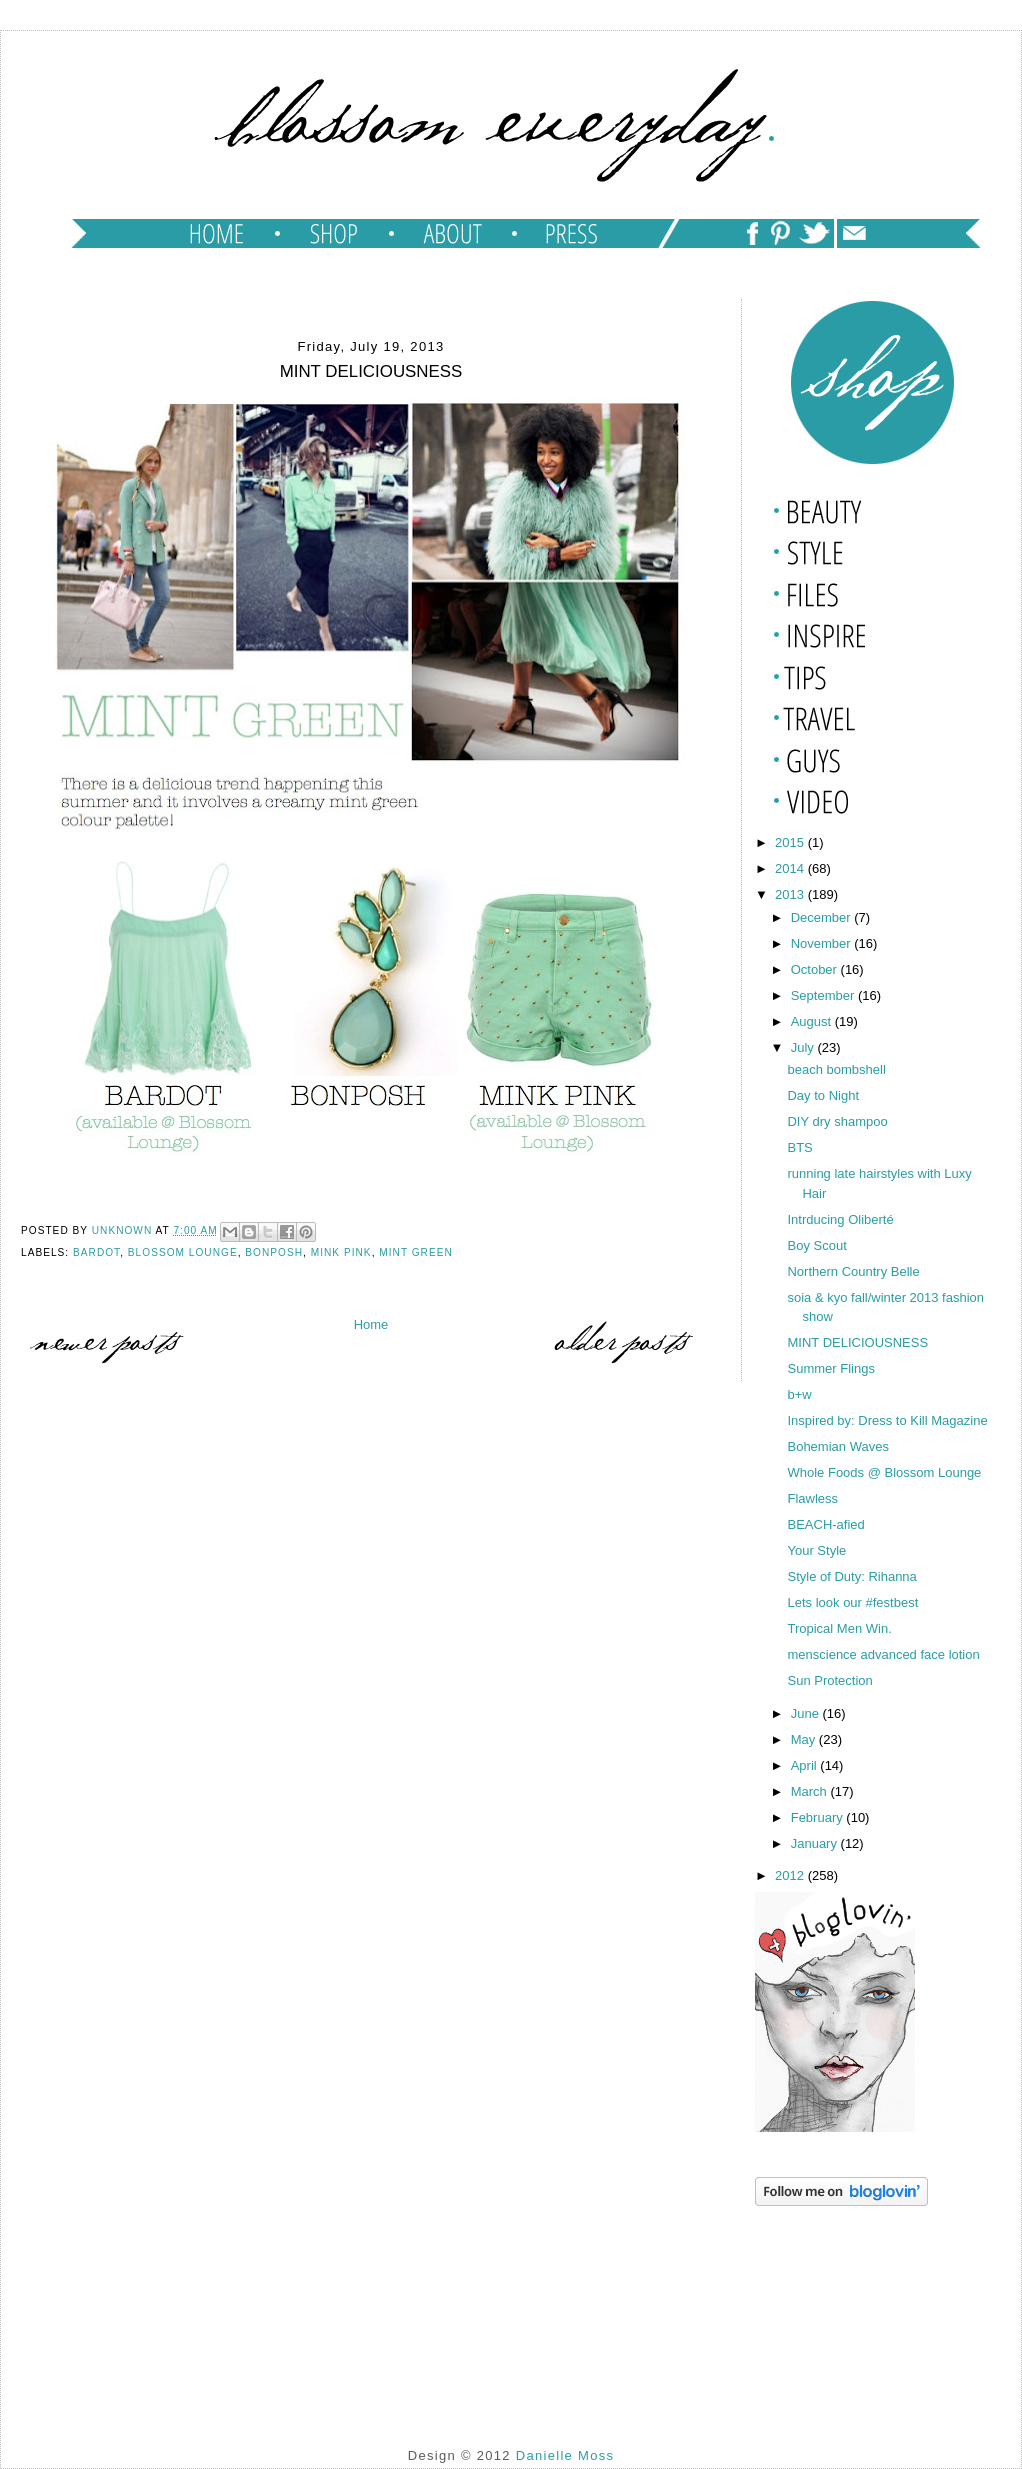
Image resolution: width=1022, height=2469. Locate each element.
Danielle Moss (565, 2455)
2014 (791, 868)
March (811, 1791)
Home (371, 1324)
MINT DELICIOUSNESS (857, 1342)
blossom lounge (183, 1252)
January (816, 1843)
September (824, 995)
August (813, 1021)
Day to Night (823, 1095)
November (823, 943)
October (816, 969)
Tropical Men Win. (839, 1628)
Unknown (124, 1230)
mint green (416, 1252)
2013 (791, 894)
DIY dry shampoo (837, 1121)
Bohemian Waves (837, 1446)
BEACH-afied (825, 1524)
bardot (96, 1252)
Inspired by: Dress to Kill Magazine (887, 1420)
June (807, 1713)
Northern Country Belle (853, 1271)
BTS (799, 1147)
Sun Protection (829, 1680)
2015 (791, 842)
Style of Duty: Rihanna (851, 1576)
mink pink (341, 1252)
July (804, 1047)
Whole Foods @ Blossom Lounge (884, 1472)
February (819, 1817)
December (823, 917)
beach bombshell (836, 1069)
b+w (799, 1394)
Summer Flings (830, 1368)
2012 (791, 1875)
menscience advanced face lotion (883, 1654)
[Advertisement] (855, 2311)
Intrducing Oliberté (840, 1219)
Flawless (812, 1498)
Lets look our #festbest (852, 1602)
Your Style (816, 1550)
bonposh (274, 1252)
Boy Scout (816, 1245)
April (806, 1765)
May (805, 1739)
